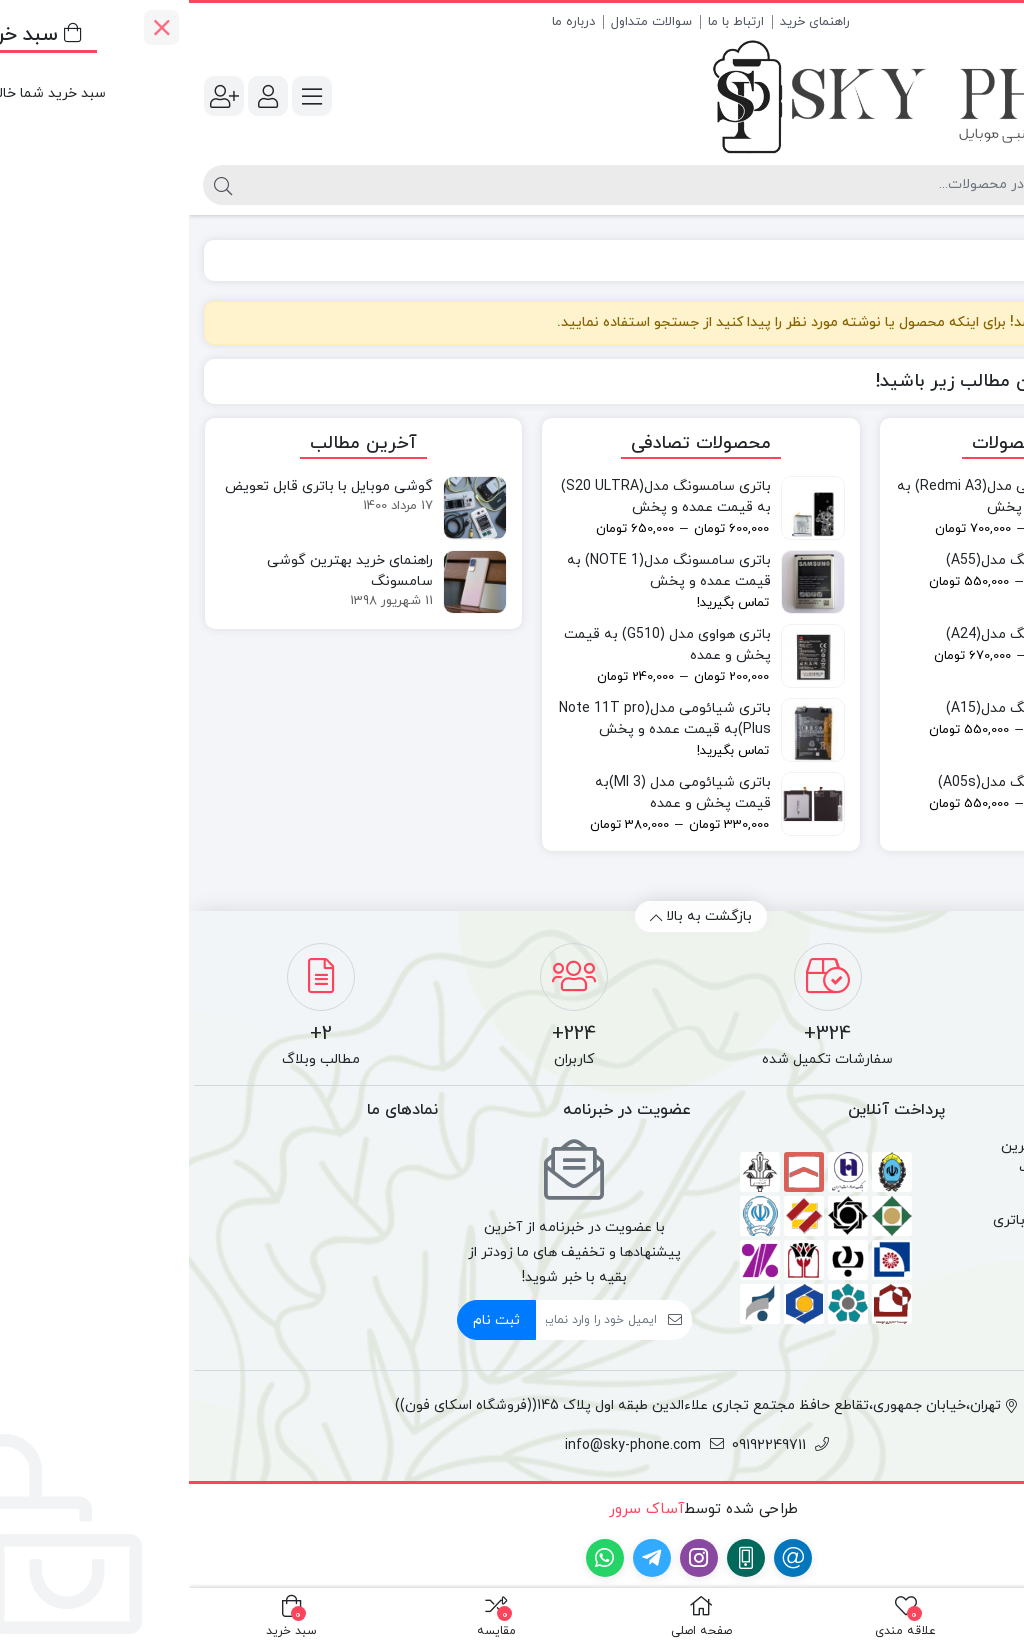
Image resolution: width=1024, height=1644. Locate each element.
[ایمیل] (408, 1320)
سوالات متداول (462, 22)
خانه (985, 260)
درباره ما (384, 22)
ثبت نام (307, 1320)
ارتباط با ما (547, 22)
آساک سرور (455, 1509)
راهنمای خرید (626, 22)
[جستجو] (469, 185)
